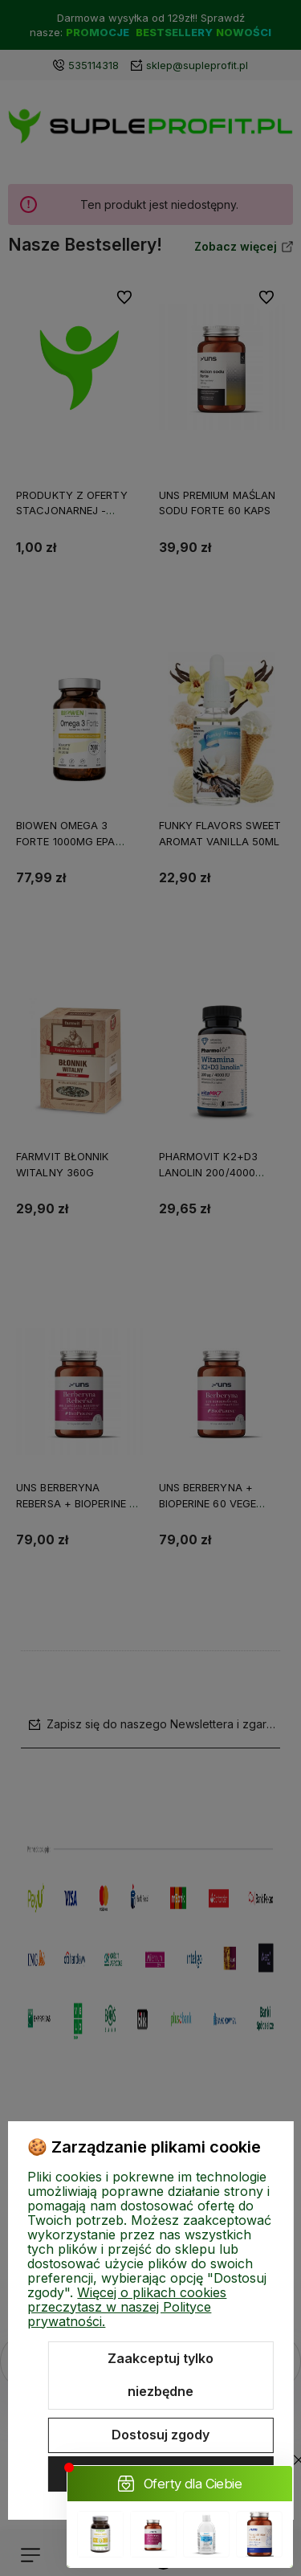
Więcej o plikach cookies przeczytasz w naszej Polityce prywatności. (126, 2306)
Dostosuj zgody (160, 2435)
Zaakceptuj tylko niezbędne (161, 2375)
